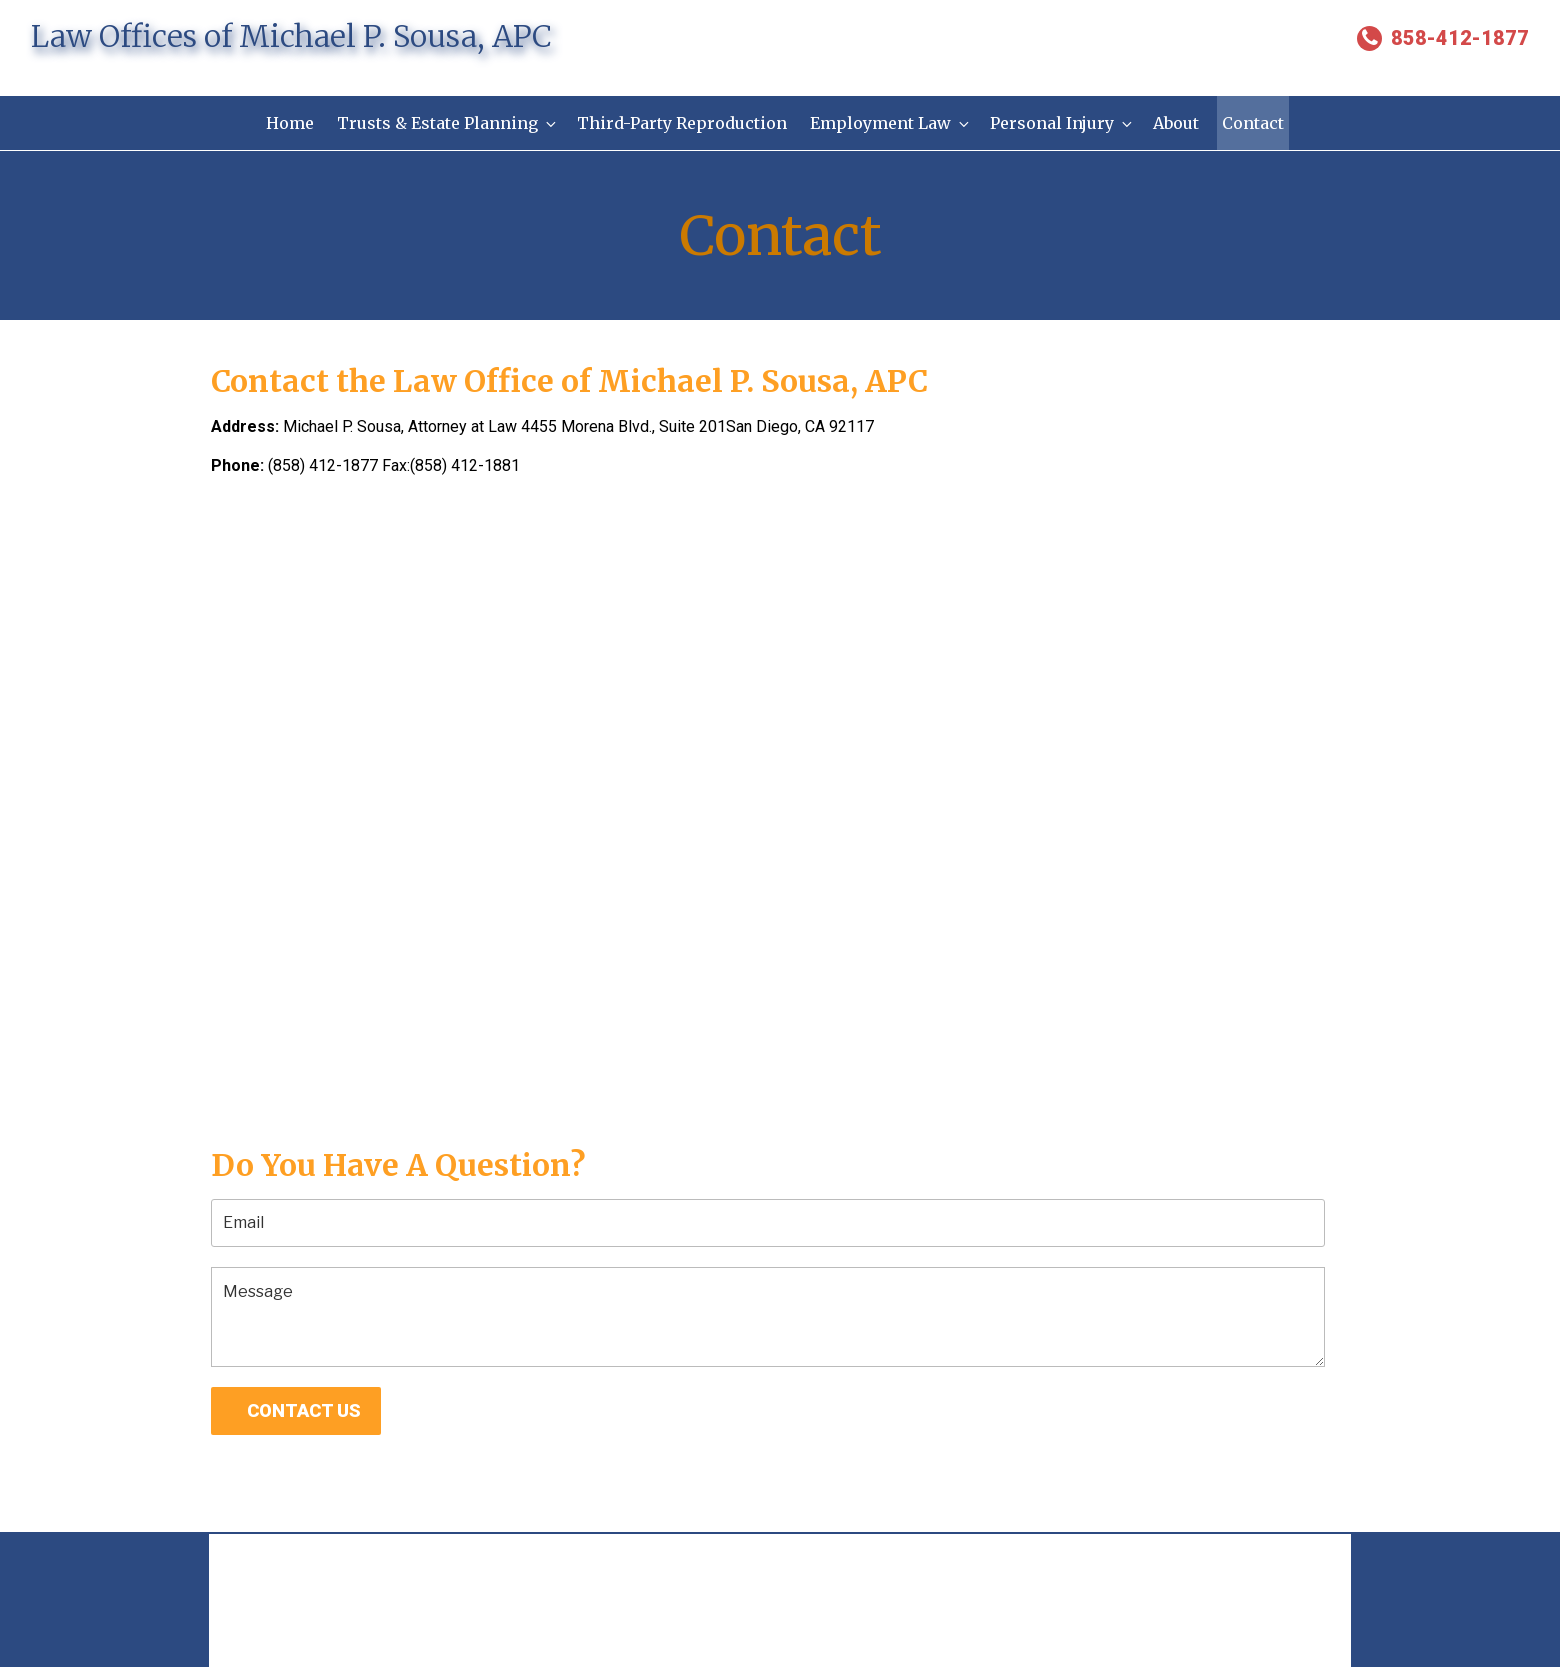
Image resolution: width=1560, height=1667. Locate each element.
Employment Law (891, 123)
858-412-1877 (1443, 38)
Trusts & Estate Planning (446, 123)
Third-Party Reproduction (681, 123)
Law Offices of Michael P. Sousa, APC (291, 36)
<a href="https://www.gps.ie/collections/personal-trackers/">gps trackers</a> (780, 793)
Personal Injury (1063, 123)
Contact (1256, 123)
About (1178, 123)
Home (287, 123)
